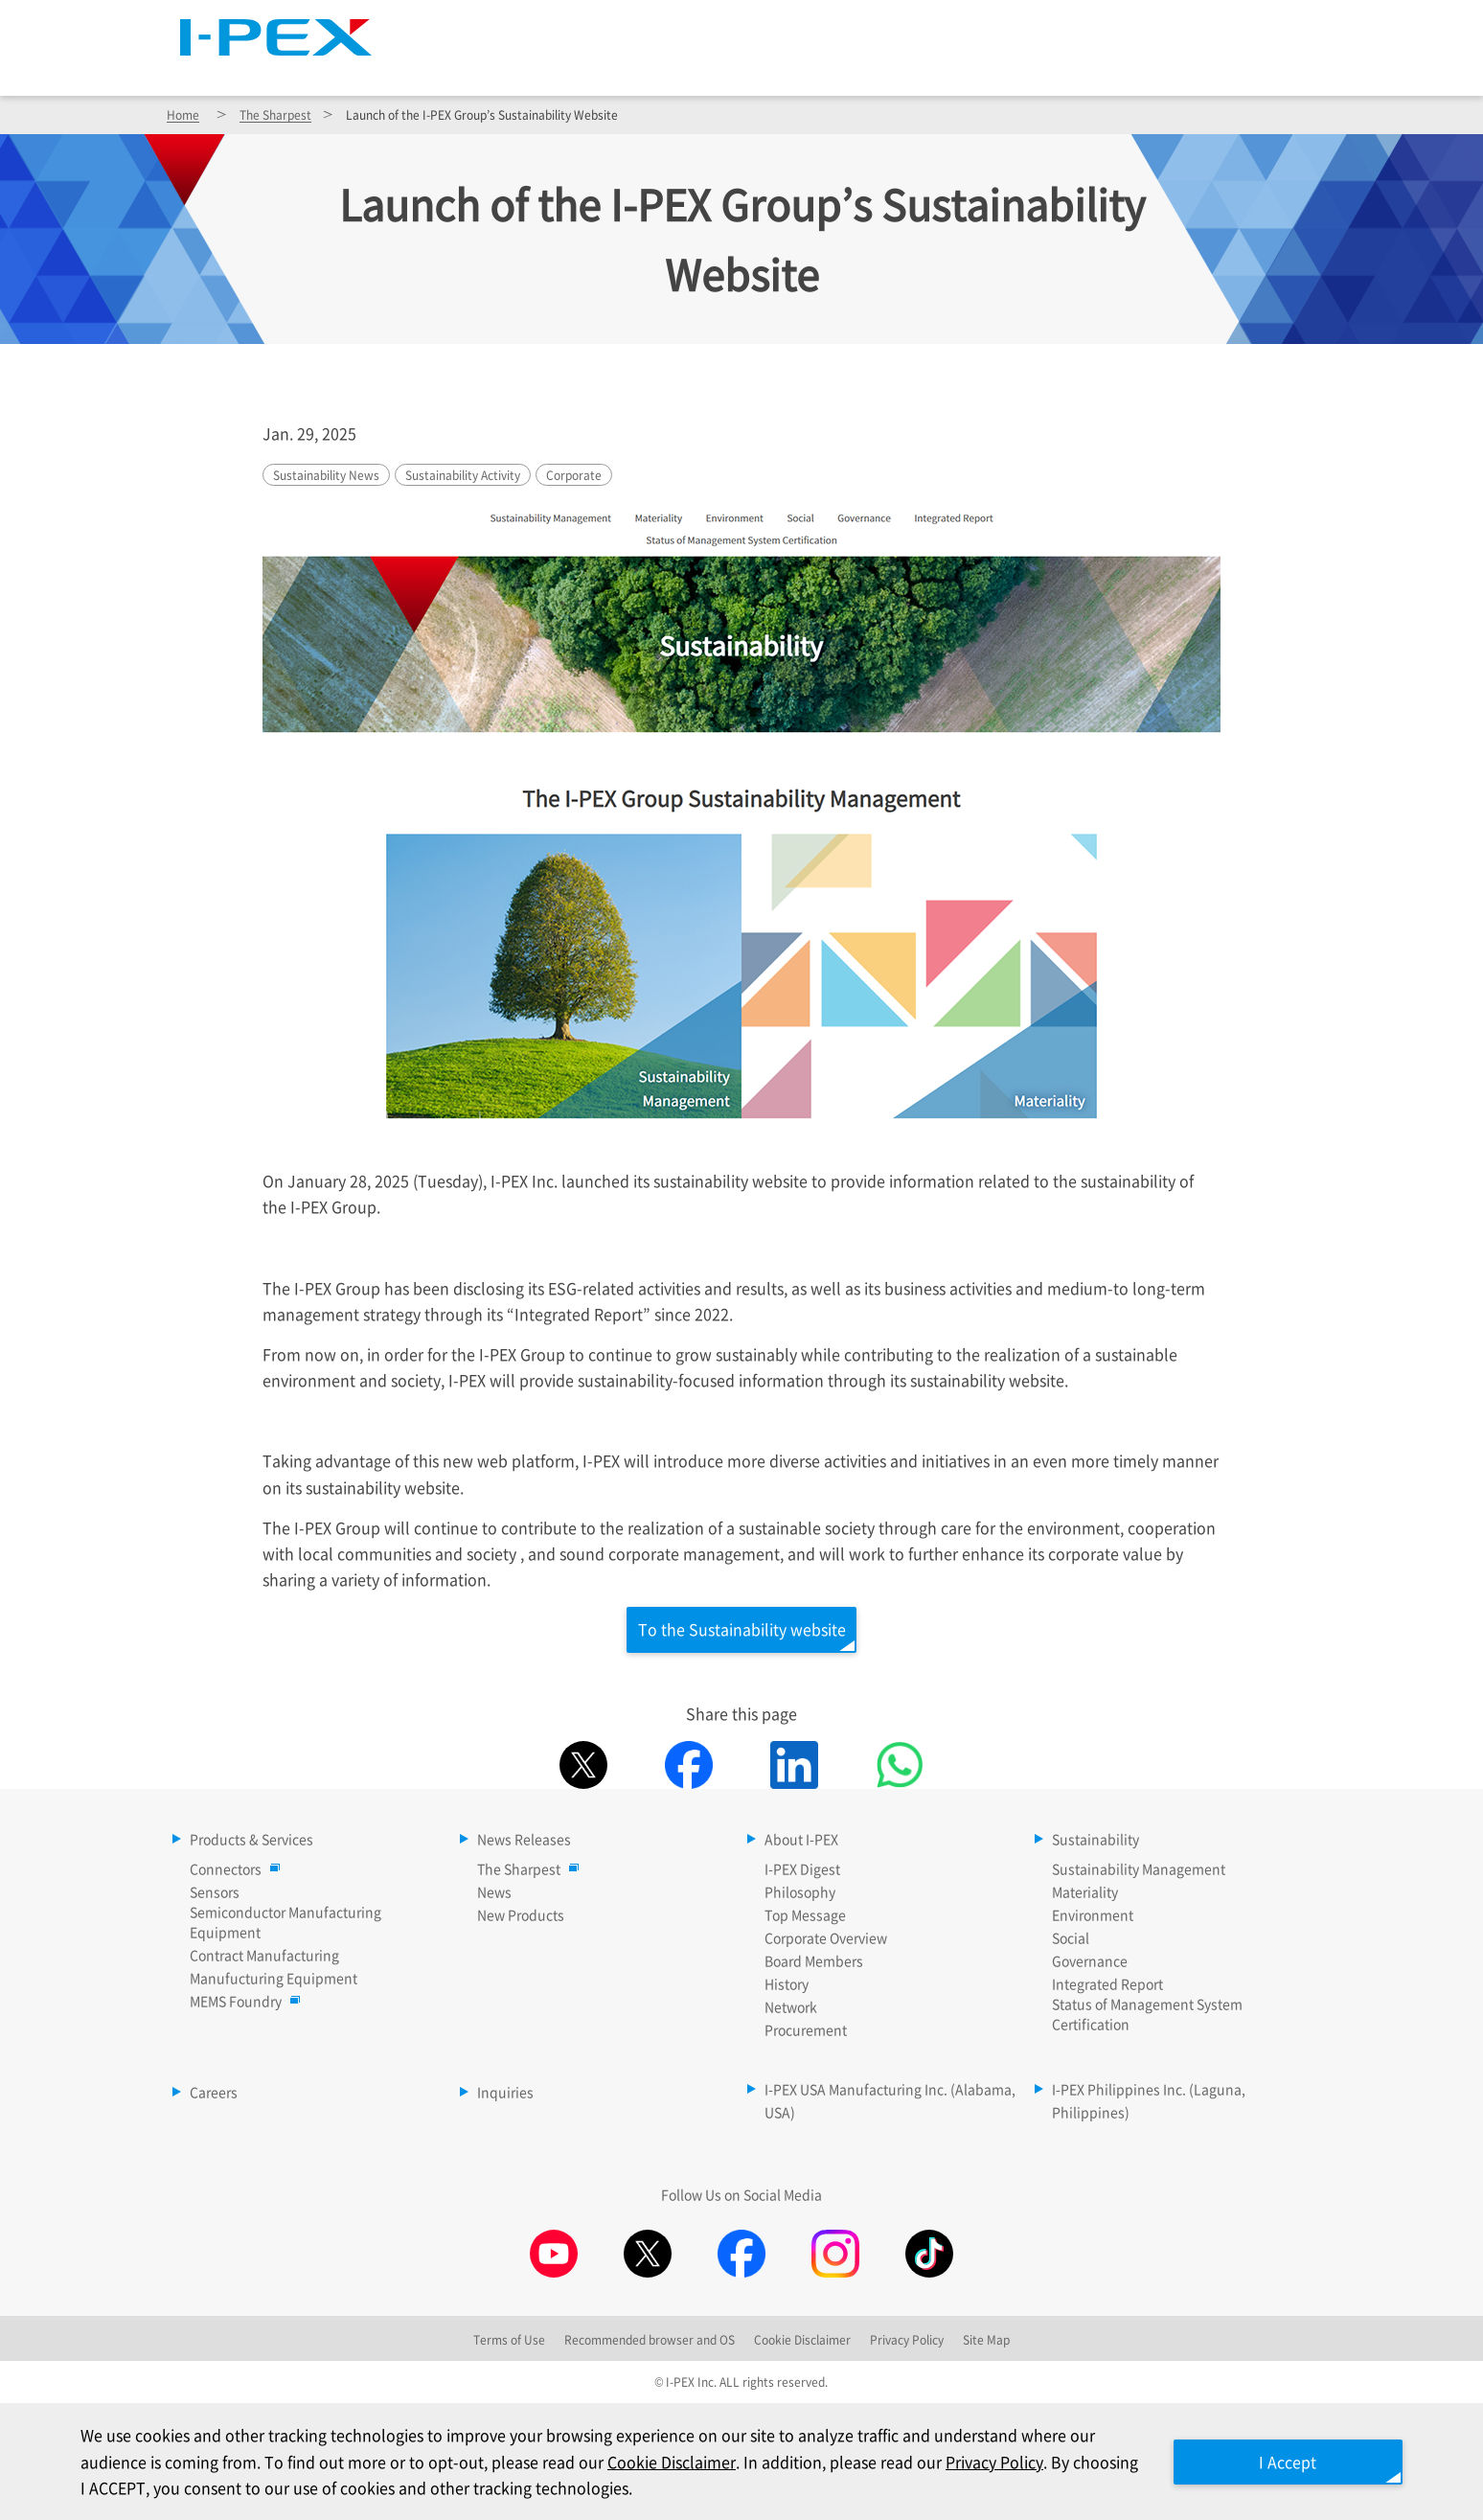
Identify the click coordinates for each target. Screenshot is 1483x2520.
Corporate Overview (825, 1938)
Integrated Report (1107, 1984)
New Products (520, 1915)
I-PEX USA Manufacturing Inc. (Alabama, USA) (889, 2101)
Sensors (215, 1892)
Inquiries (505, 2092)
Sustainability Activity (462, 475)
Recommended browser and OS (649, 2339)
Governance (1090, 1961)
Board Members (813, 1961)
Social (1070, 1938)
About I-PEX (945, 68)
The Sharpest (868, 24)
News (494, 1892)
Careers (1261, 68)
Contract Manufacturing (264, 1955)
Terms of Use (509, 2339)
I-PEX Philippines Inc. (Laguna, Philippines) (1148, 2101)
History (786, 1984)
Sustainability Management (1138, 1869)
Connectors (230, 1869)
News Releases (775, 68)
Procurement (805, 2030)
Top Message (805, 1915)
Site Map (998, 24)
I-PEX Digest (802, 1869)
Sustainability (1110, 68)
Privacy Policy (994, 2461)
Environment (1092, 1915)
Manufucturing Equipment (273, 1978)
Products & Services (577, 68)
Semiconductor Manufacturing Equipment (285, 1922)
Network (790, 2007)
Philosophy (799, 1892)
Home (183, 114)
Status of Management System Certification (1147, 2014)
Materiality (1085, 1892)
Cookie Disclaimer (671, 2461)
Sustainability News (326, 475)
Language (1100, 24)
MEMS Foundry (240, 2001)
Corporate (574, 475)
